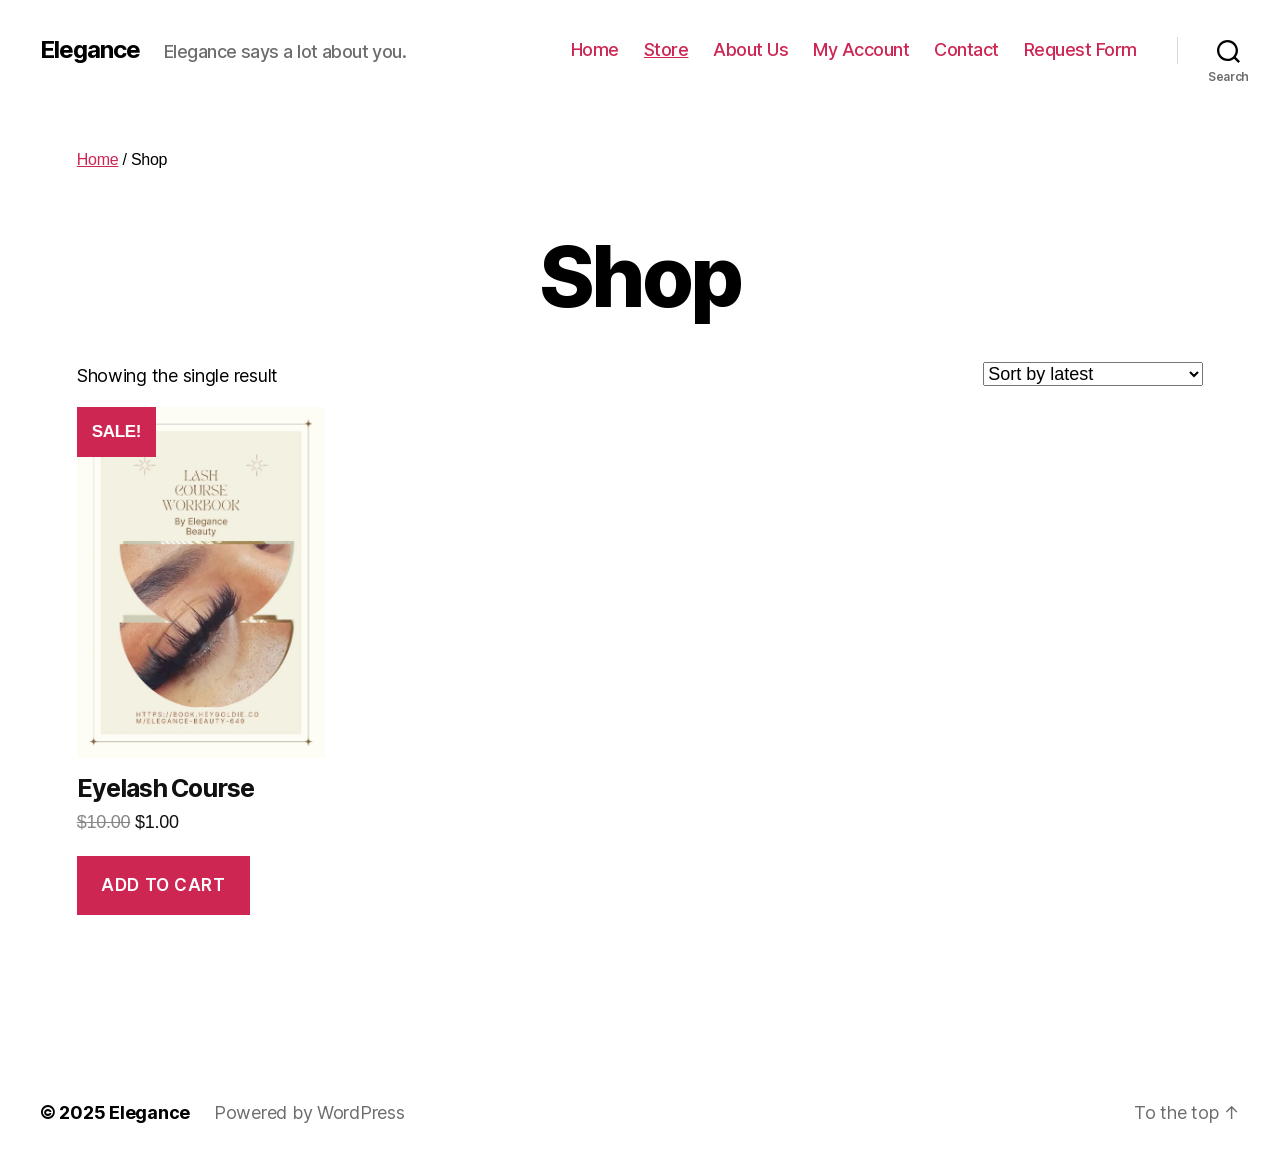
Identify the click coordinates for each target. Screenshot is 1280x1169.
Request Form (1080, 49)
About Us (750, 49)
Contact (966, 49)
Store (666, 49)
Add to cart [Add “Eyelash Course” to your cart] (163, 885)
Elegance (90, 50)
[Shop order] (1093, 374)
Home (595, 49)
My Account (861, 49)
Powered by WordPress (309, 1112)
